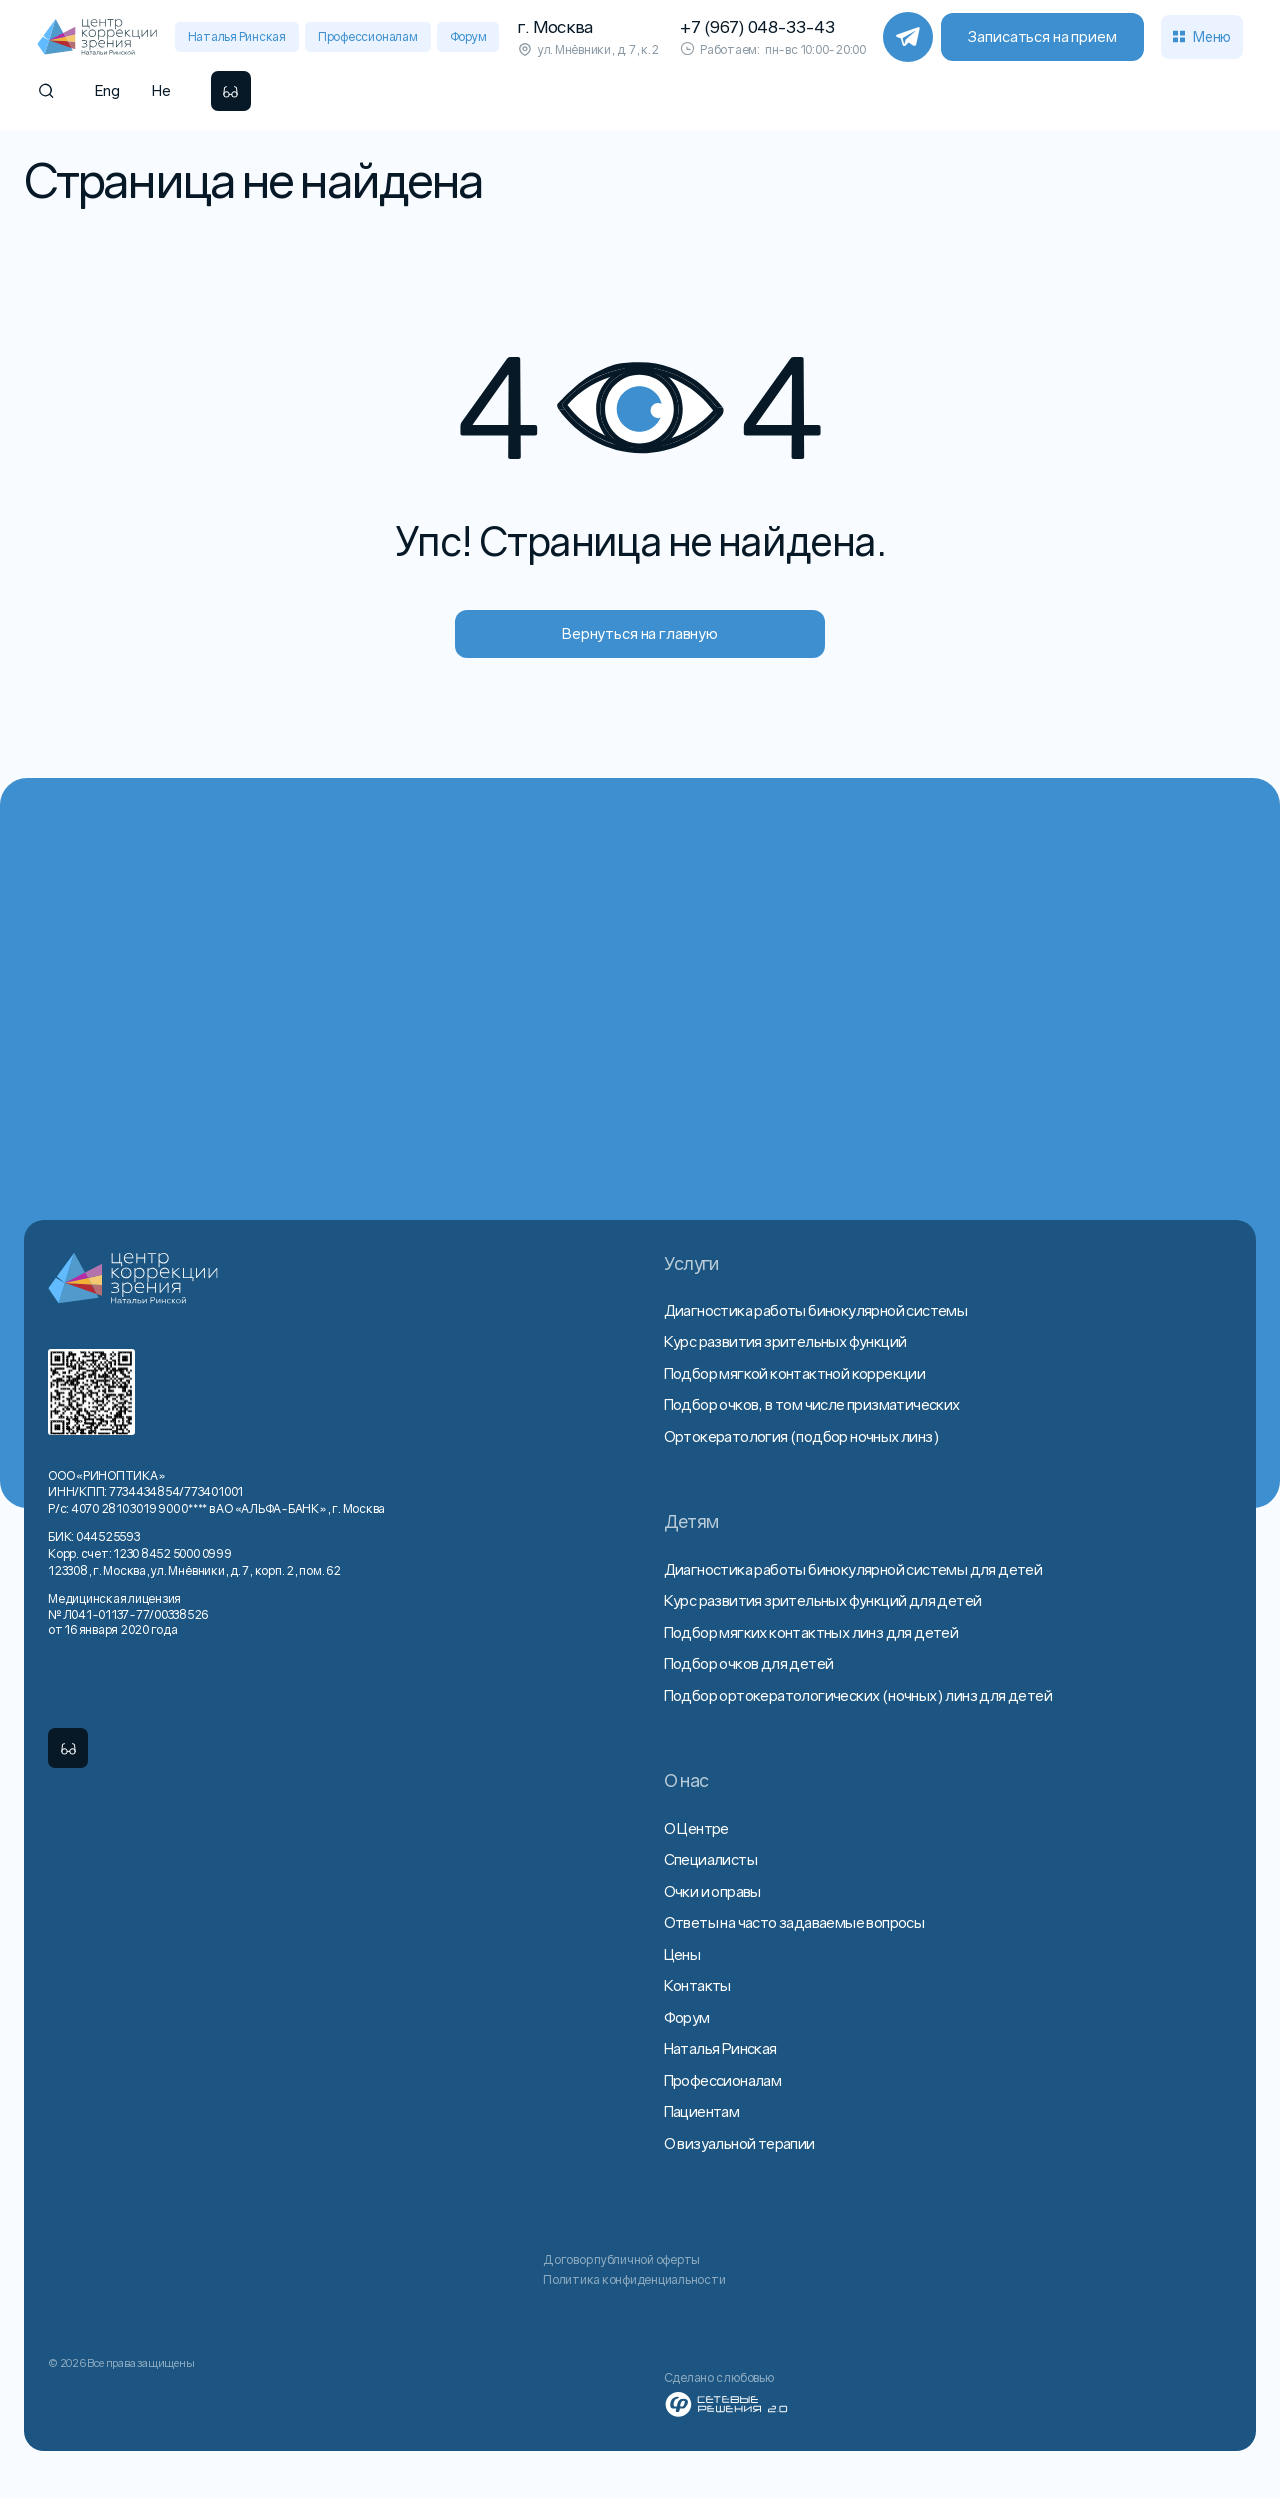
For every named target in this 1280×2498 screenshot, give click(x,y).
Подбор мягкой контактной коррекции (795, 1373)
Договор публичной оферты (621, 2259)
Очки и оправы (712, 1891)
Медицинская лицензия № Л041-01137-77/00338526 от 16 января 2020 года (128, 1614)
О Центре (696, 1828)
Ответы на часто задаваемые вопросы (794, 1922)
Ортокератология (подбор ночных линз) (801, 1436)
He (161, 90)
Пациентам (702, 2111)
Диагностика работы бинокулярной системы (816, 1310)
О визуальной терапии (739, 2143)
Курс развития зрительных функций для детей (823, 1600)
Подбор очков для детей (749, 1663)
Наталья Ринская (237, 36)
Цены (682, 1954)
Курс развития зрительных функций (785, 1341)
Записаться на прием (1042, 36)
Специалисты (710, 1859)
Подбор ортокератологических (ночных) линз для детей (858, 1695)
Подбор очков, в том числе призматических (812, 1404)
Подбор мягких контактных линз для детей (811, 1632)
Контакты (697, 1985)
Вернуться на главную (640, 633)
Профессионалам (368, 36)
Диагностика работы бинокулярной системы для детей (853, 1569)
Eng (107, 90)
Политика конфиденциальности (634, 2279)
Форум (468, 36)
